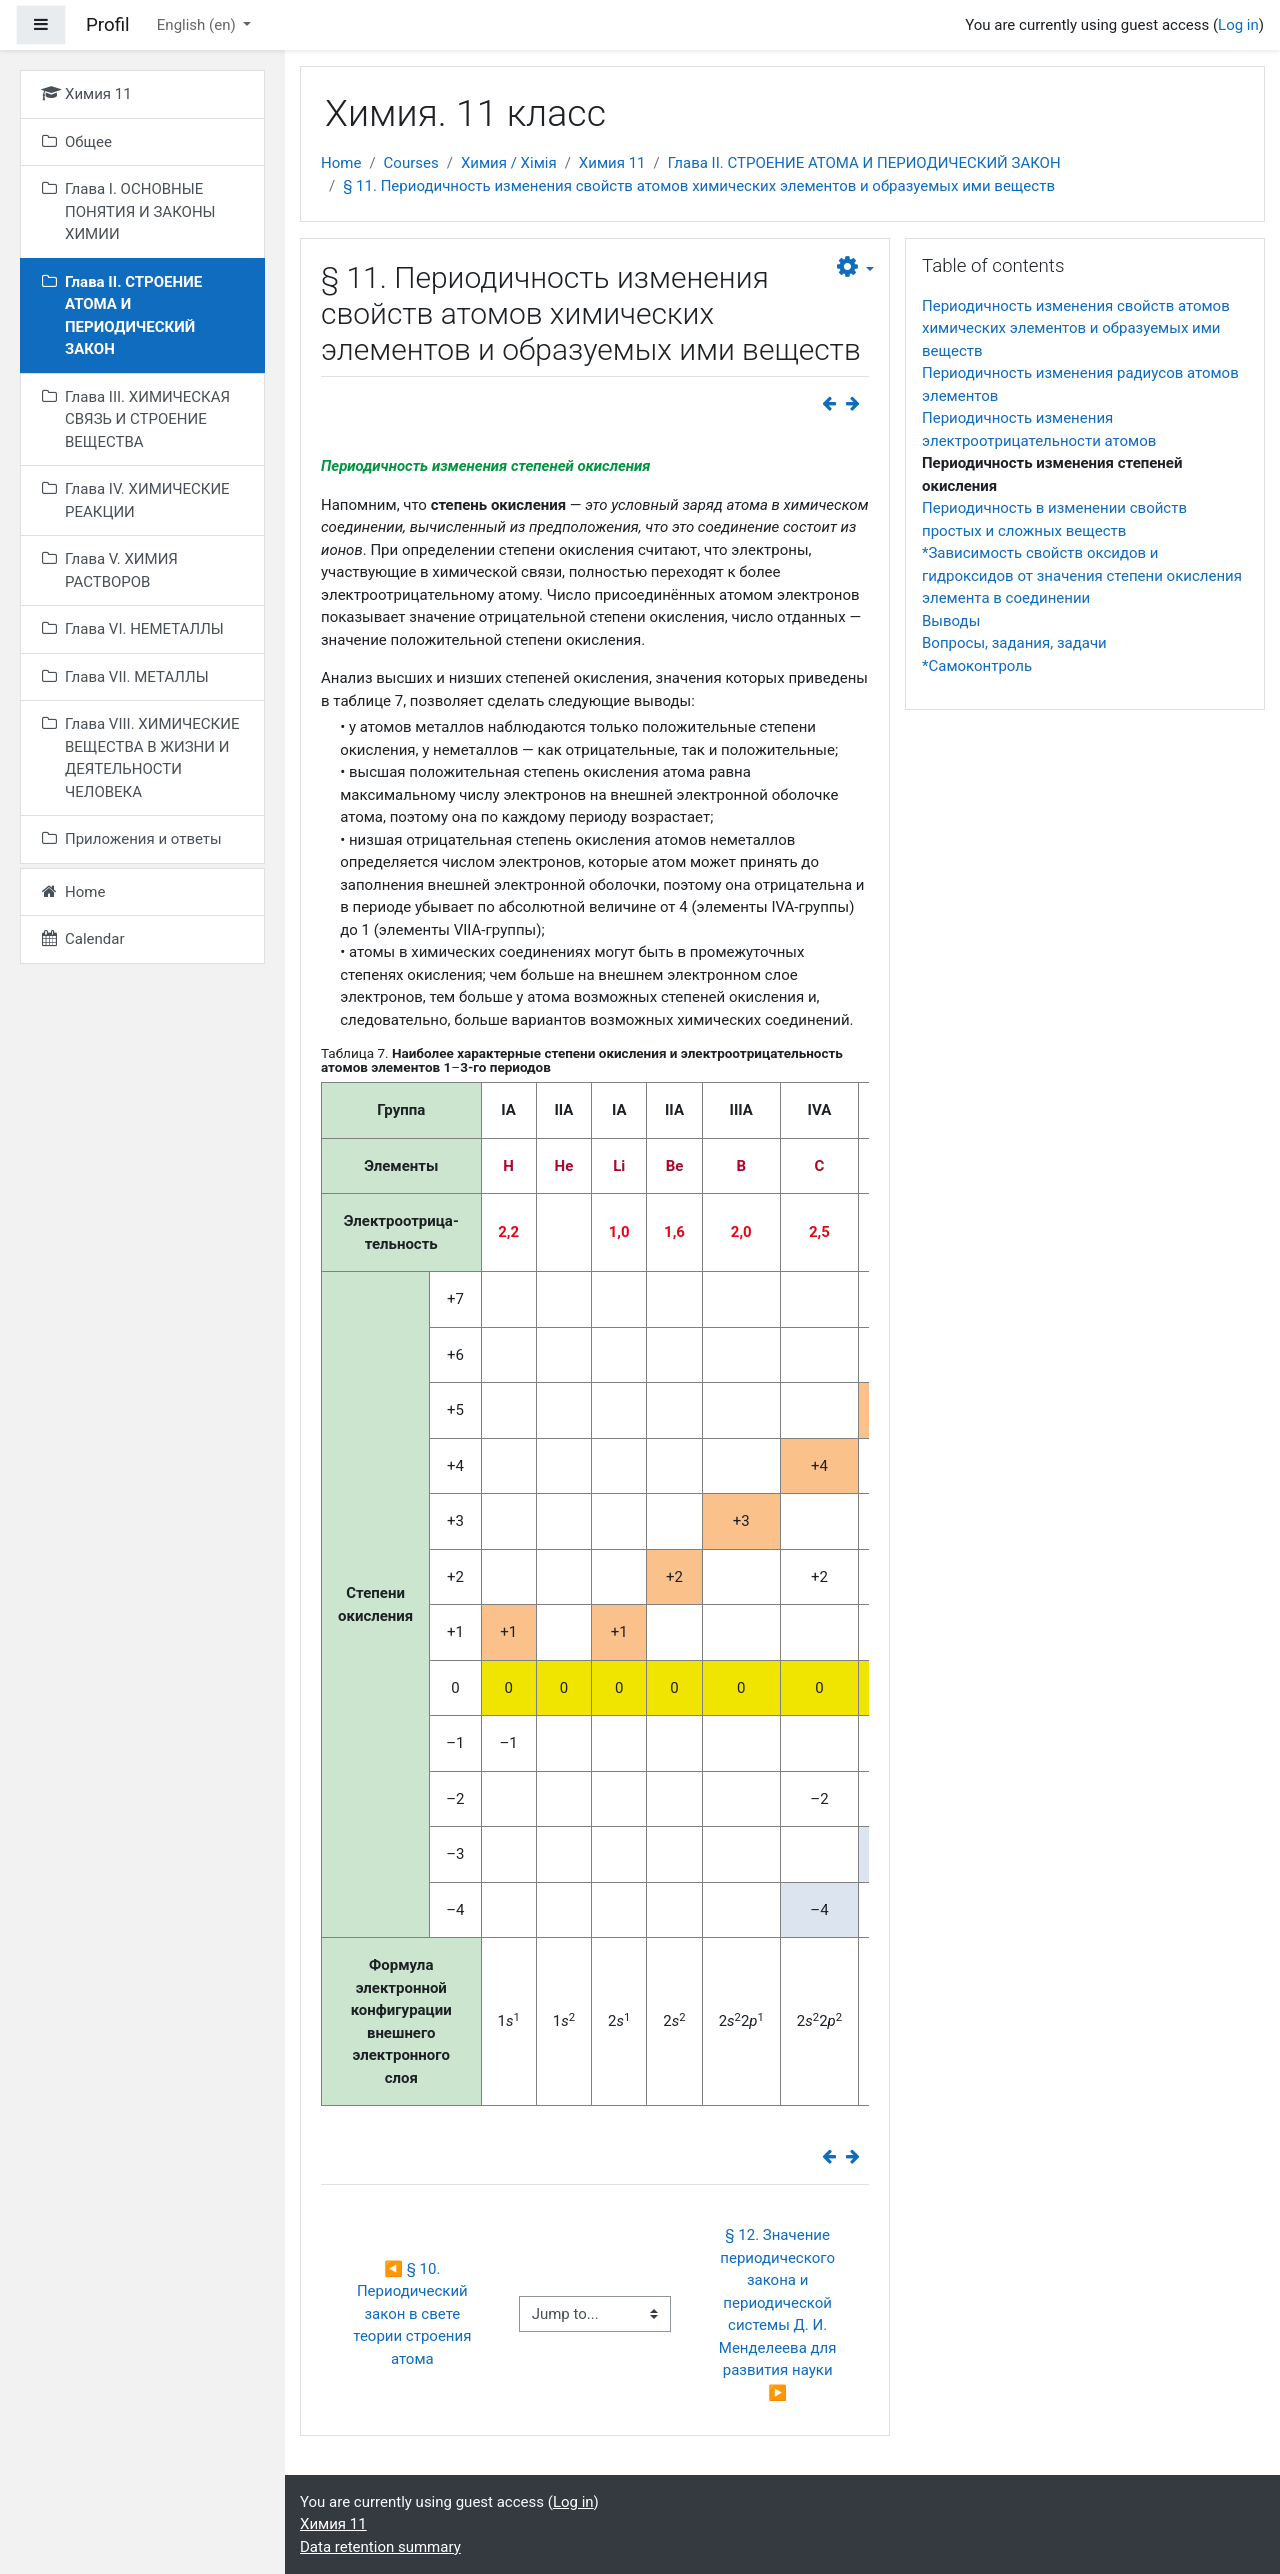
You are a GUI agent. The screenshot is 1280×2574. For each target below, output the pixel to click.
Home (341, 163)
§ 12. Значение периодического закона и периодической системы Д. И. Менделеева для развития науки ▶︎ (779, 2314)
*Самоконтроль (977, 666)
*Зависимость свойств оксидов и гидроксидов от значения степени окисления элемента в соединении (1082, 575)
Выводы (951, 621)
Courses (411, 163)
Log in (1238, 25)
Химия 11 (612, 163)
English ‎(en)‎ (198, 25)
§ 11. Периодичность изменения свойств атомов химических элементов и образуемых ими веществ (699, 186)
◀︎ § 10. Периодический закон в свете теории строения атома (414, 2314)
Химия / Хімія (509, 163)
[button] (855, 268)
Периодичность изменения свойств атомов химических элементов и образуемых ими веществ (1076, 328)
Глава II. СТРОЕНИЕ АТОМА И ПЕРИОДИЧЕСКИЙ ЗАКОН (864, 163)
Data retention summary (380, 2547)
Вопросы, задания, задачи (1014, 643)
